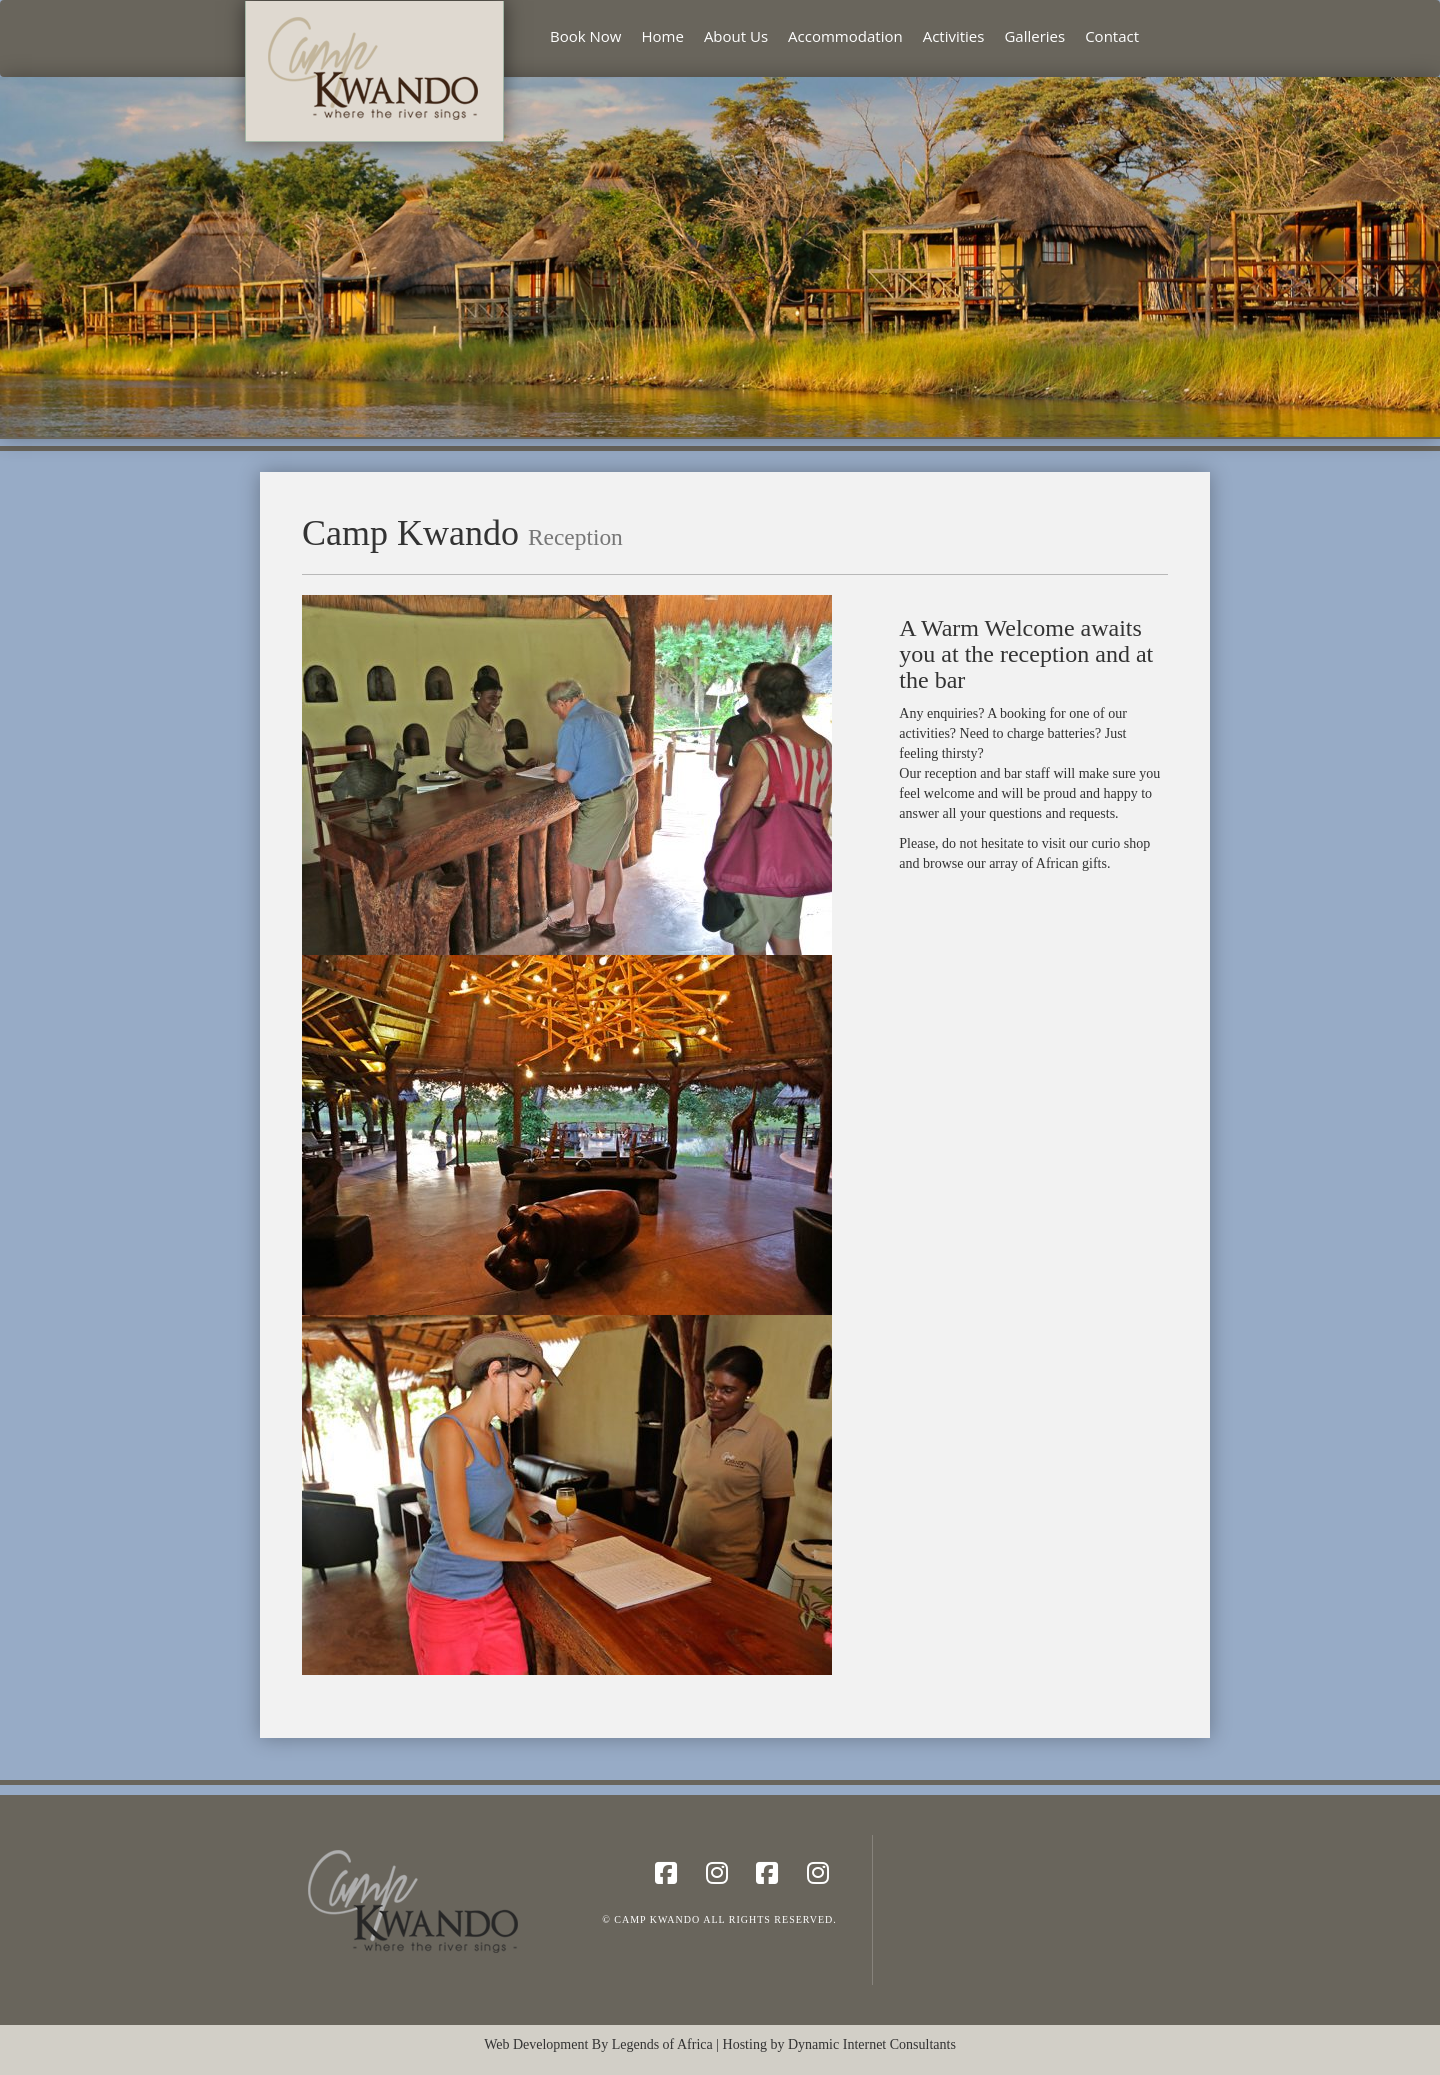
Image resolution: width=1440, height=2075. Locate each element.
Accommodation (845, 36)
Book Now (585, 36)
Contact (1112, 36)
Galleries (1034, 36)
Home (662, 36)
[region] (720, 257)
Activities (954, 36)
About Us (736, 36)
